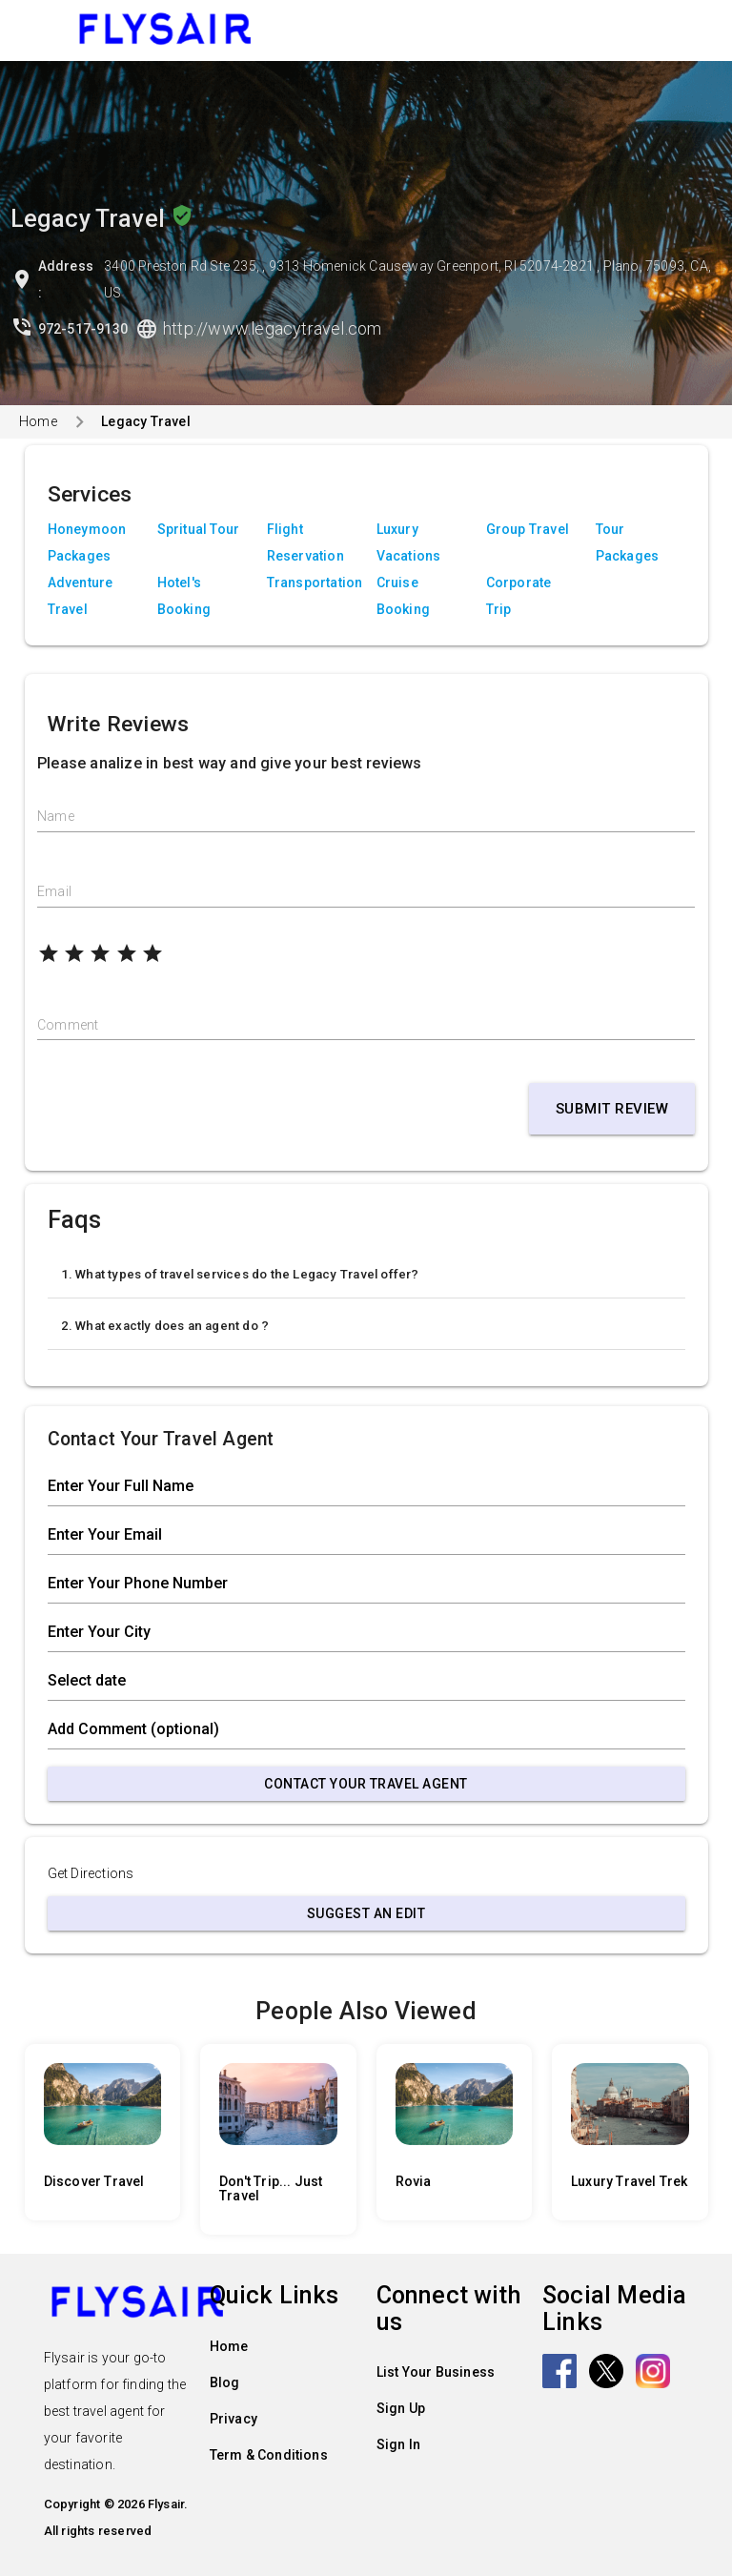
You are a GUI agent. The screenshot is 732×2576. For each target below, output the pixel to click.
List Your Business (436, 2372)
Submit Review (612, 1108)
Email (54, 891)
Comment (67, 1024)
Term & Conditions (269, 2455)
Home (38, 421)
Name (55, 816)
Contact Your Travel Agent (366, 1783)
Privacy (233, 2418)
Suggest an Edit (366, 1913)
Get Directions (91, 1873)
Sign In (398, 2444)
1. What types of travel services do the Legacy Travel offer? (240, 1274)
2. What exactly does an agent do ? (165, 1326)
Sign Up (400, 2408)
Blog (225, 2382)
